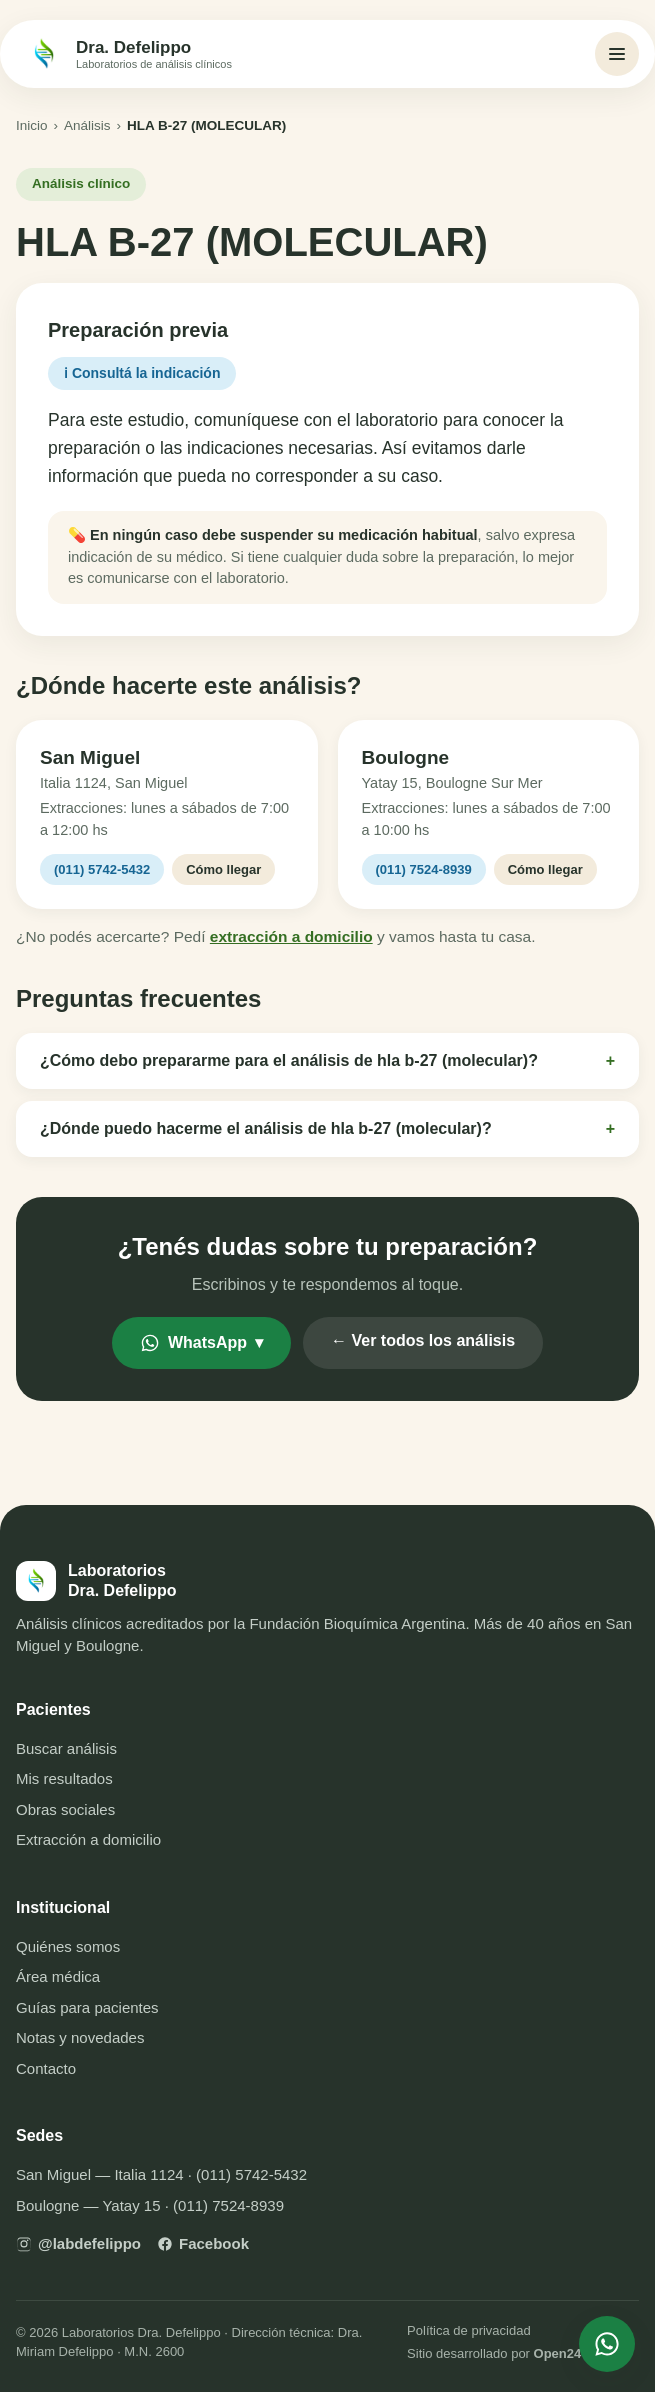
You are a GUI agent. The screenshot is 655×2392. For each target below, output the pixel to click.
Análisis (87, 125)
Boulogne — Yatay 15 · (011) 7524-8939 (150, 2205)
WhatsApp (201, 1343)
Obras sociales (65, 1809)
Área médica (58, 1976)
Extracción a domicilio (88, 1839)
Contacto (46, 2068)
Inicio (32, 125)
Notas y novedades (80, 2037)
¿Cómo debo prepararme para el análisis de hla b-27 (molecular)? (327, 1061)
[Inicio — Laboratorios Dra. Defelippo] (128, 54)
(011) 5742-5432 (102, 869)
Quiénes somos (68, 1946)
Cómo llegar (223, 869)
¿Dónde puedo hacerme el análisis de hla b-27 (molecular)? (327, 1129)
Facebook (203, 2243)
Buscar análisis (66, 1748)
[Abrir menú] (617, 54)
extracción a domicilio (291, 936)
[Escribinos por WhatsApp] (607, 2344)
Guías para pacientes (87, 2007)
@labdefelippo (78, 2243)
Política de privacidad (469, 2330)
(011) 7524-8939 (424, 869)
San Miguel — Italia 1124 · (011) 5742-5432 (161, 2174)
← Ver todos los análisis (423, 1340)
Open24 (558, 2353)
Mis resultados (64, 1778)
